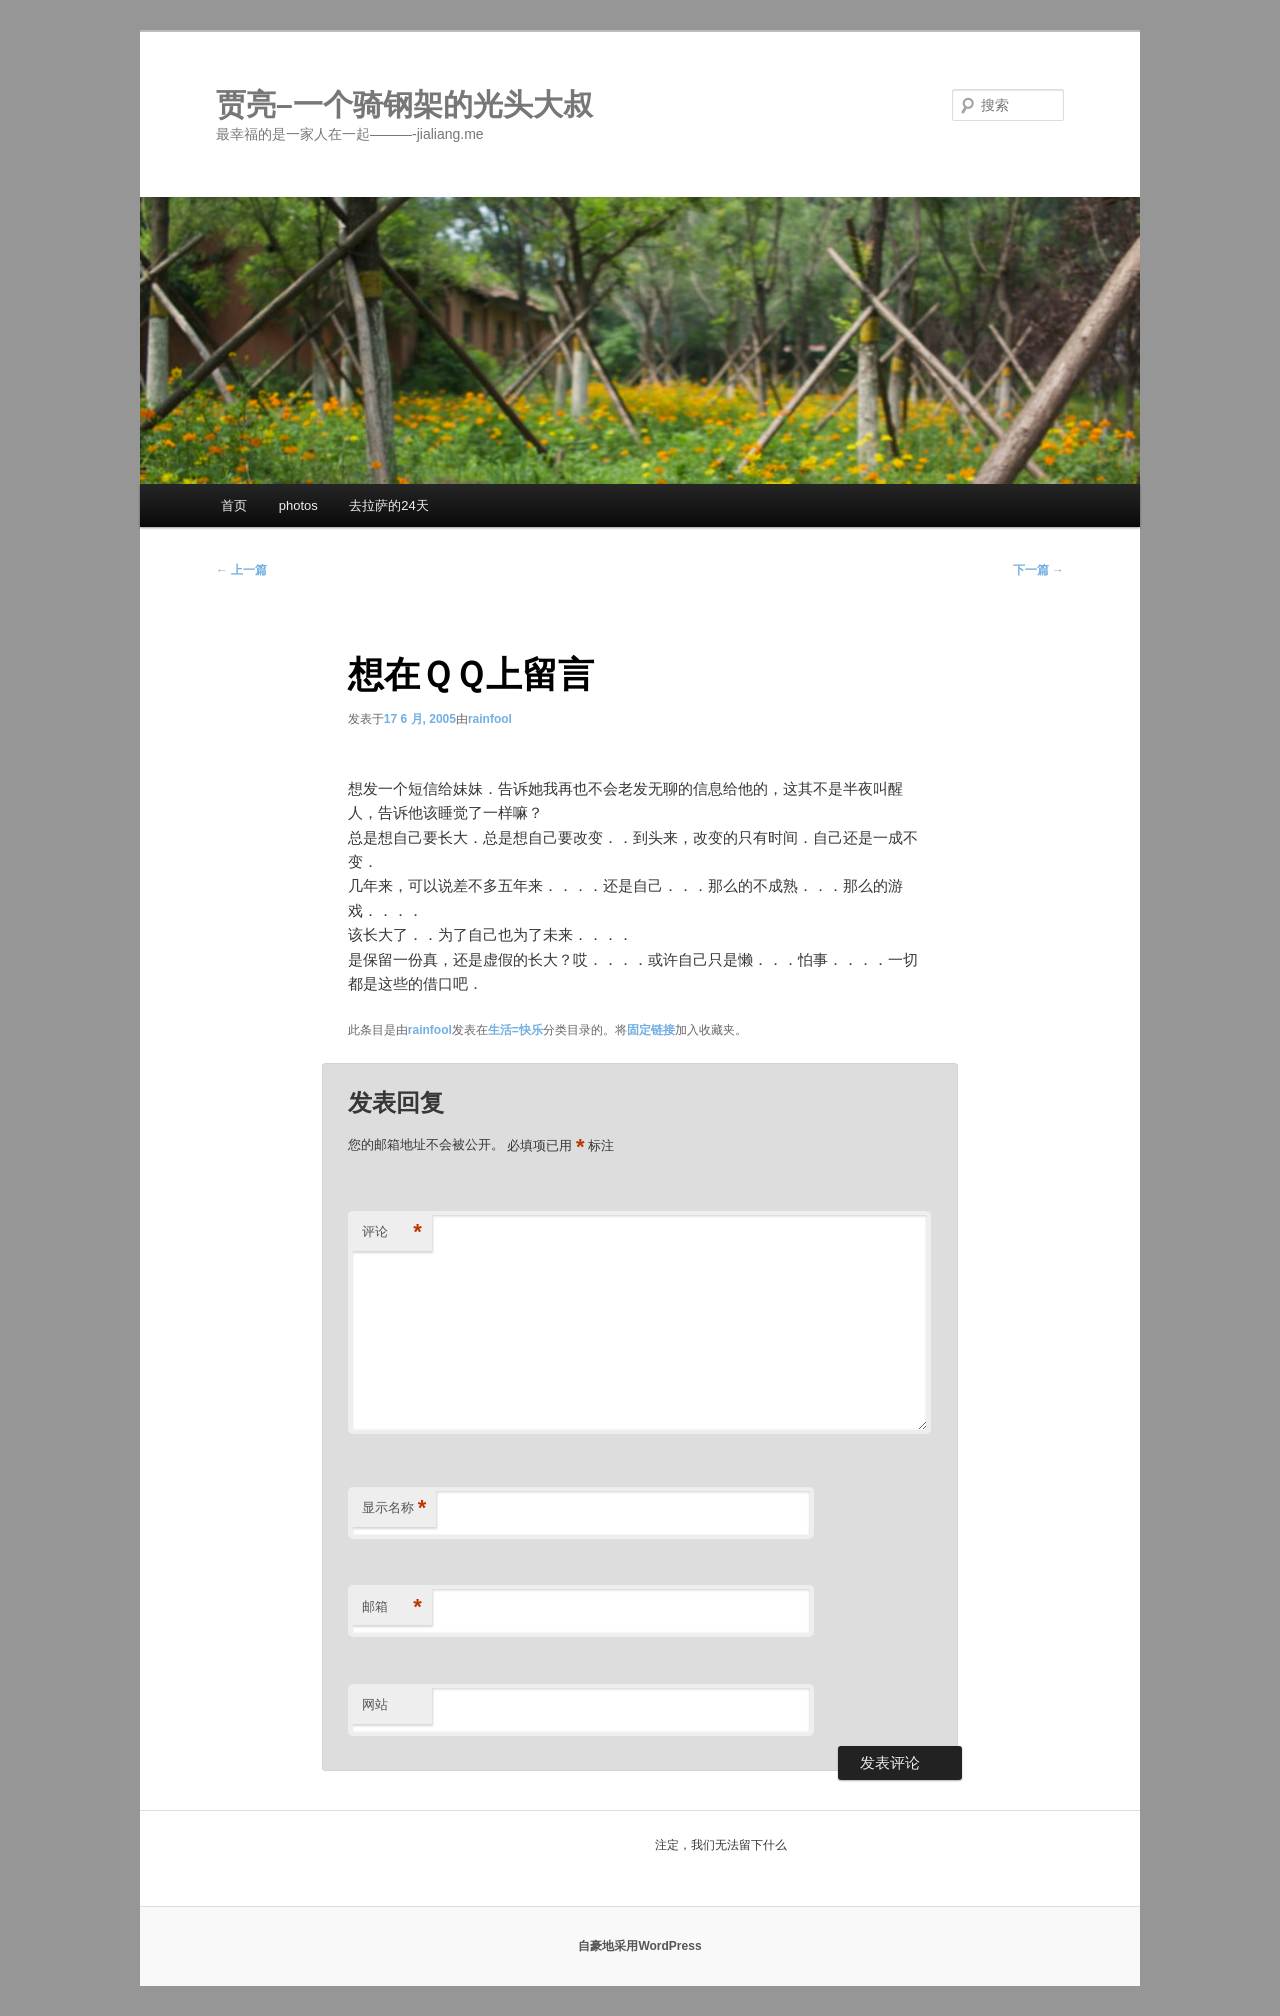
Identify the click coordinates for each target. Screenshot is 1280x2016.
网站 (375, 1704)
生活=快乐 (515, 1030)
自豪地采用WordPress (639, 1946)
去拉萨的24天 (388, 505)
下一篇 (1038, 570)
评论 (392, 1232)
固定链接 (651, 1030)
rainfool (490, 719)
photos (298, 505)
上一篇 (241, 570)
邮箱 (392, 1607)
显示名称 (394, 1508)
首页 (234, 505)
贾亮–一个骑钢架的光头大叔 (404, 104)
